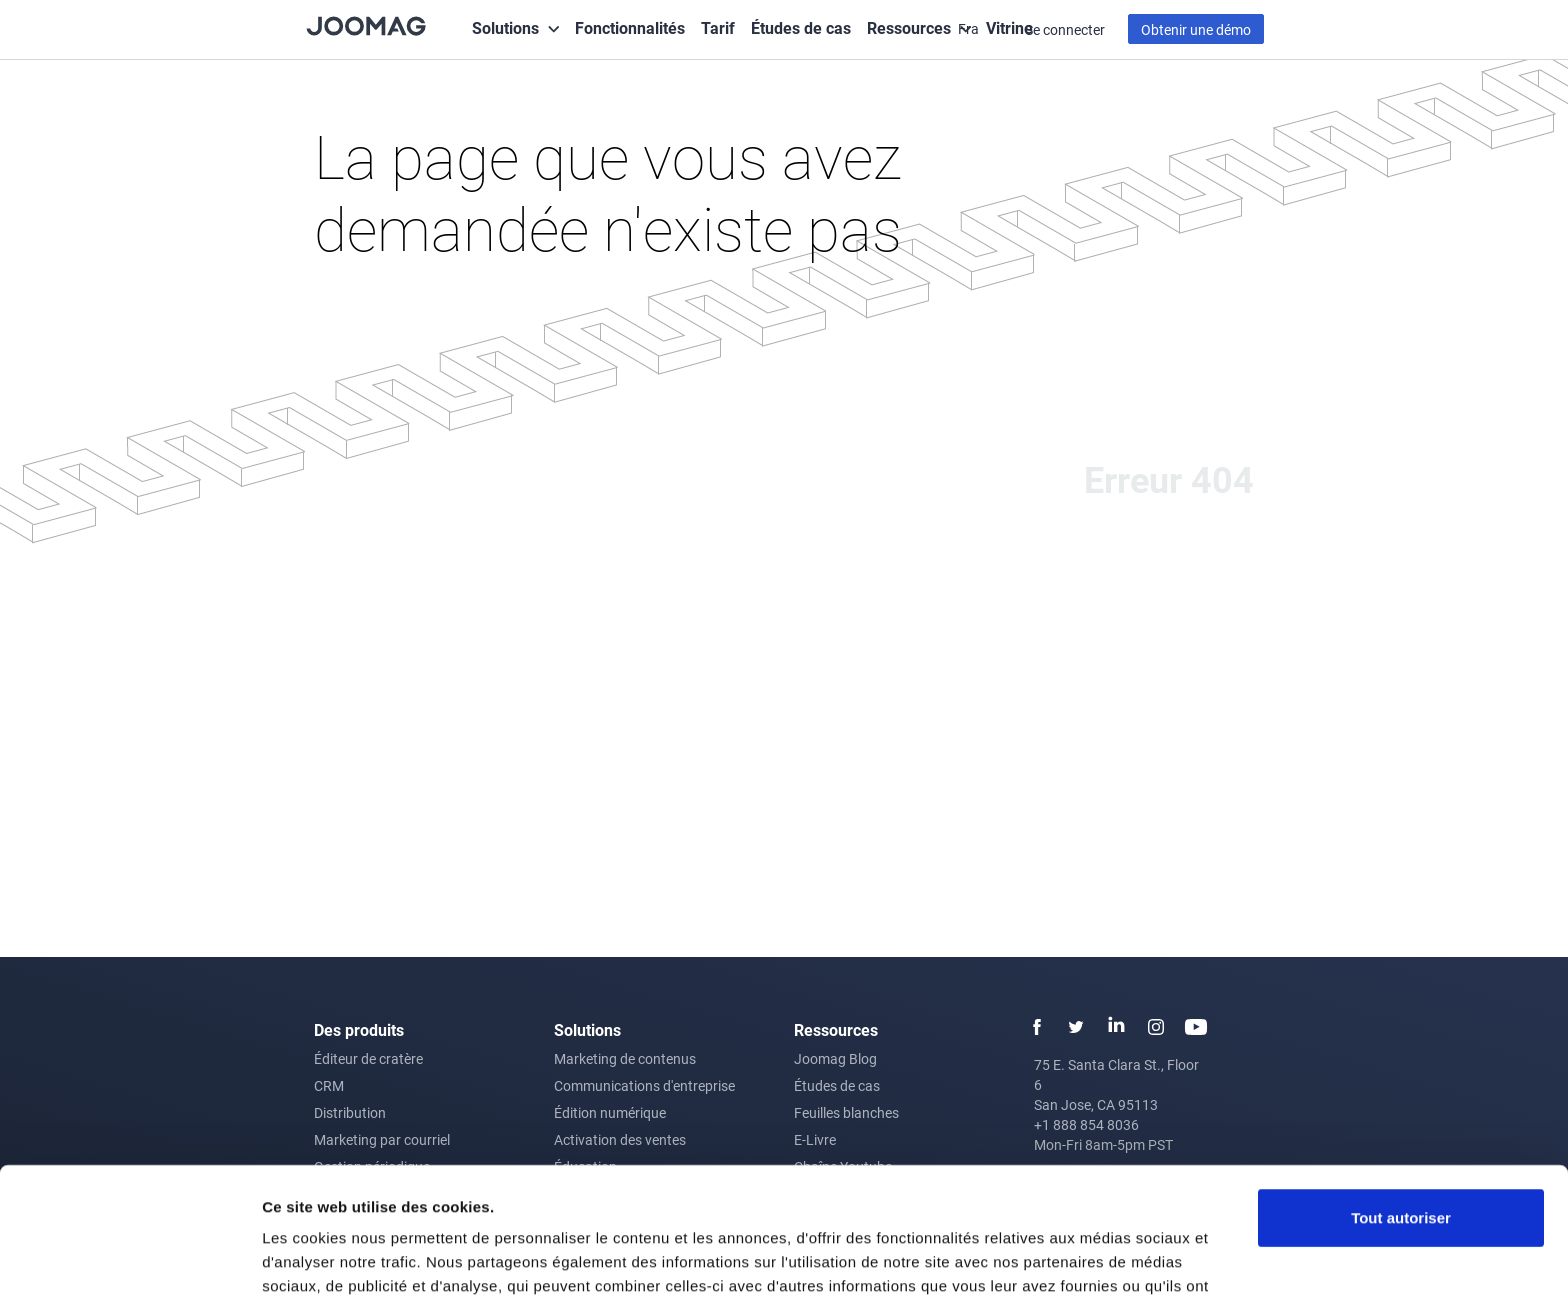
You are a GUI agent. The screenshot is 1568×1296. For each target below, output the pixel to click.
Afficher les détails (329, 1256)
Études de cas (801, 27)
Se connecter (1065, 29)
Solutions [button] (505, 27)
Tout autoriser (1401, 1109)
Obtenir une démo (1196, 29)
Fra (970, 28)
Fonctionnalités (630, 27)
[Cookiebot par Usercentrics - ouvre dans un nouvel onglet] (129, 1257)
